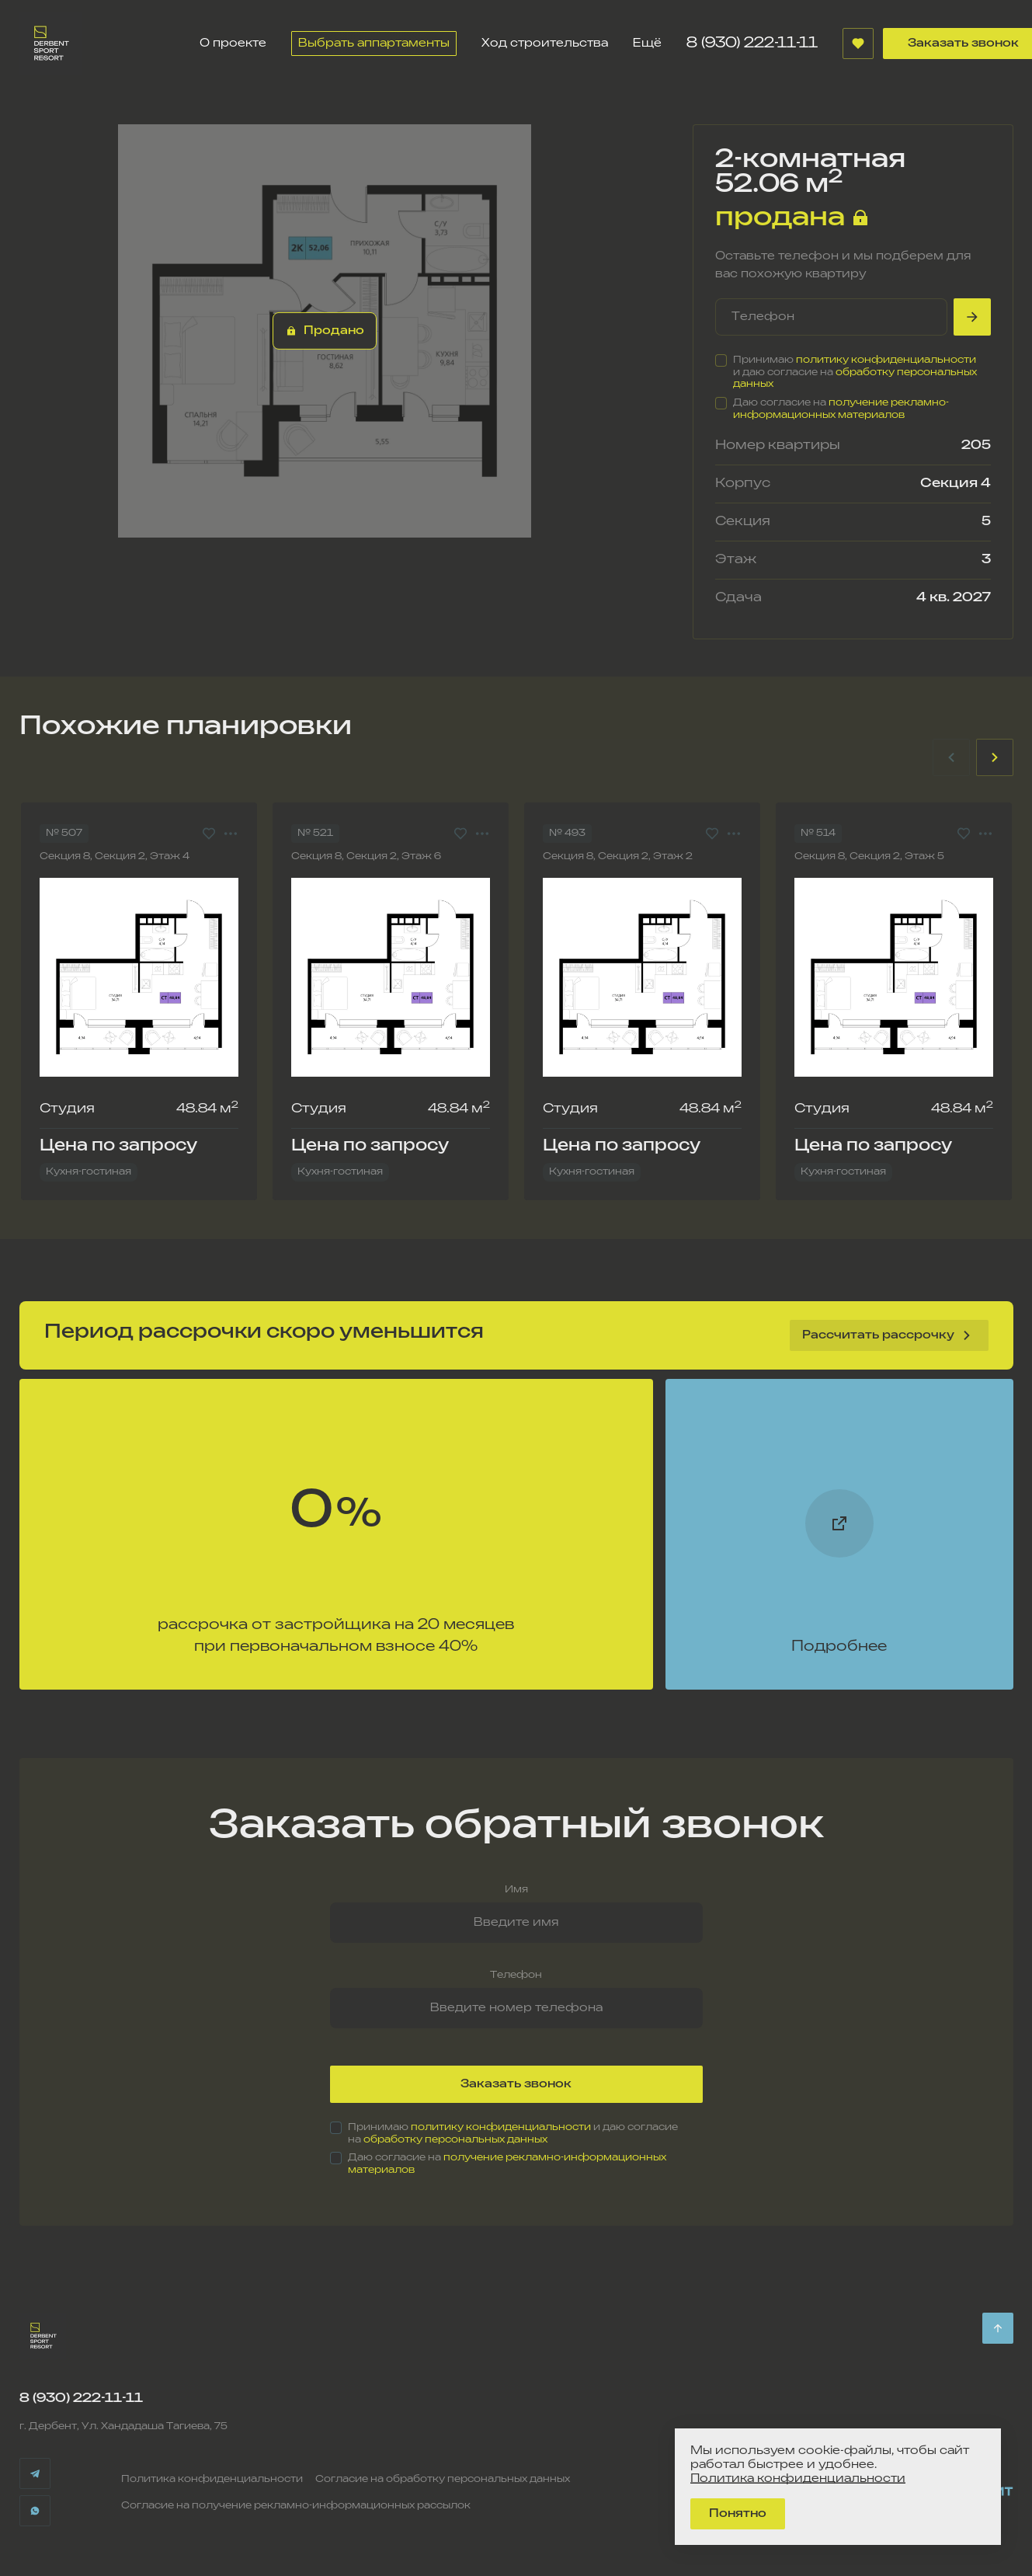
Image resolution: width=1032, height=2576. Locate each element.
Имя (516, 1889)
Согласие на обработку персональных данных (442, 2479)
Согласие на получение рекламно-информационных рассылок (296, 2505)
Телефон (516, 1975)
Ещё (647, 43)
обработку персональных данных (455, 2140)
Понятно (737, 2513)
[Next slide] (994, 757)
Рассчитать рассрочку (889, 1335)
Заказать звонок (516, 2084)
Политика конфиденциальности (212, 2479)
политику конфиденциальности (886, 360)
